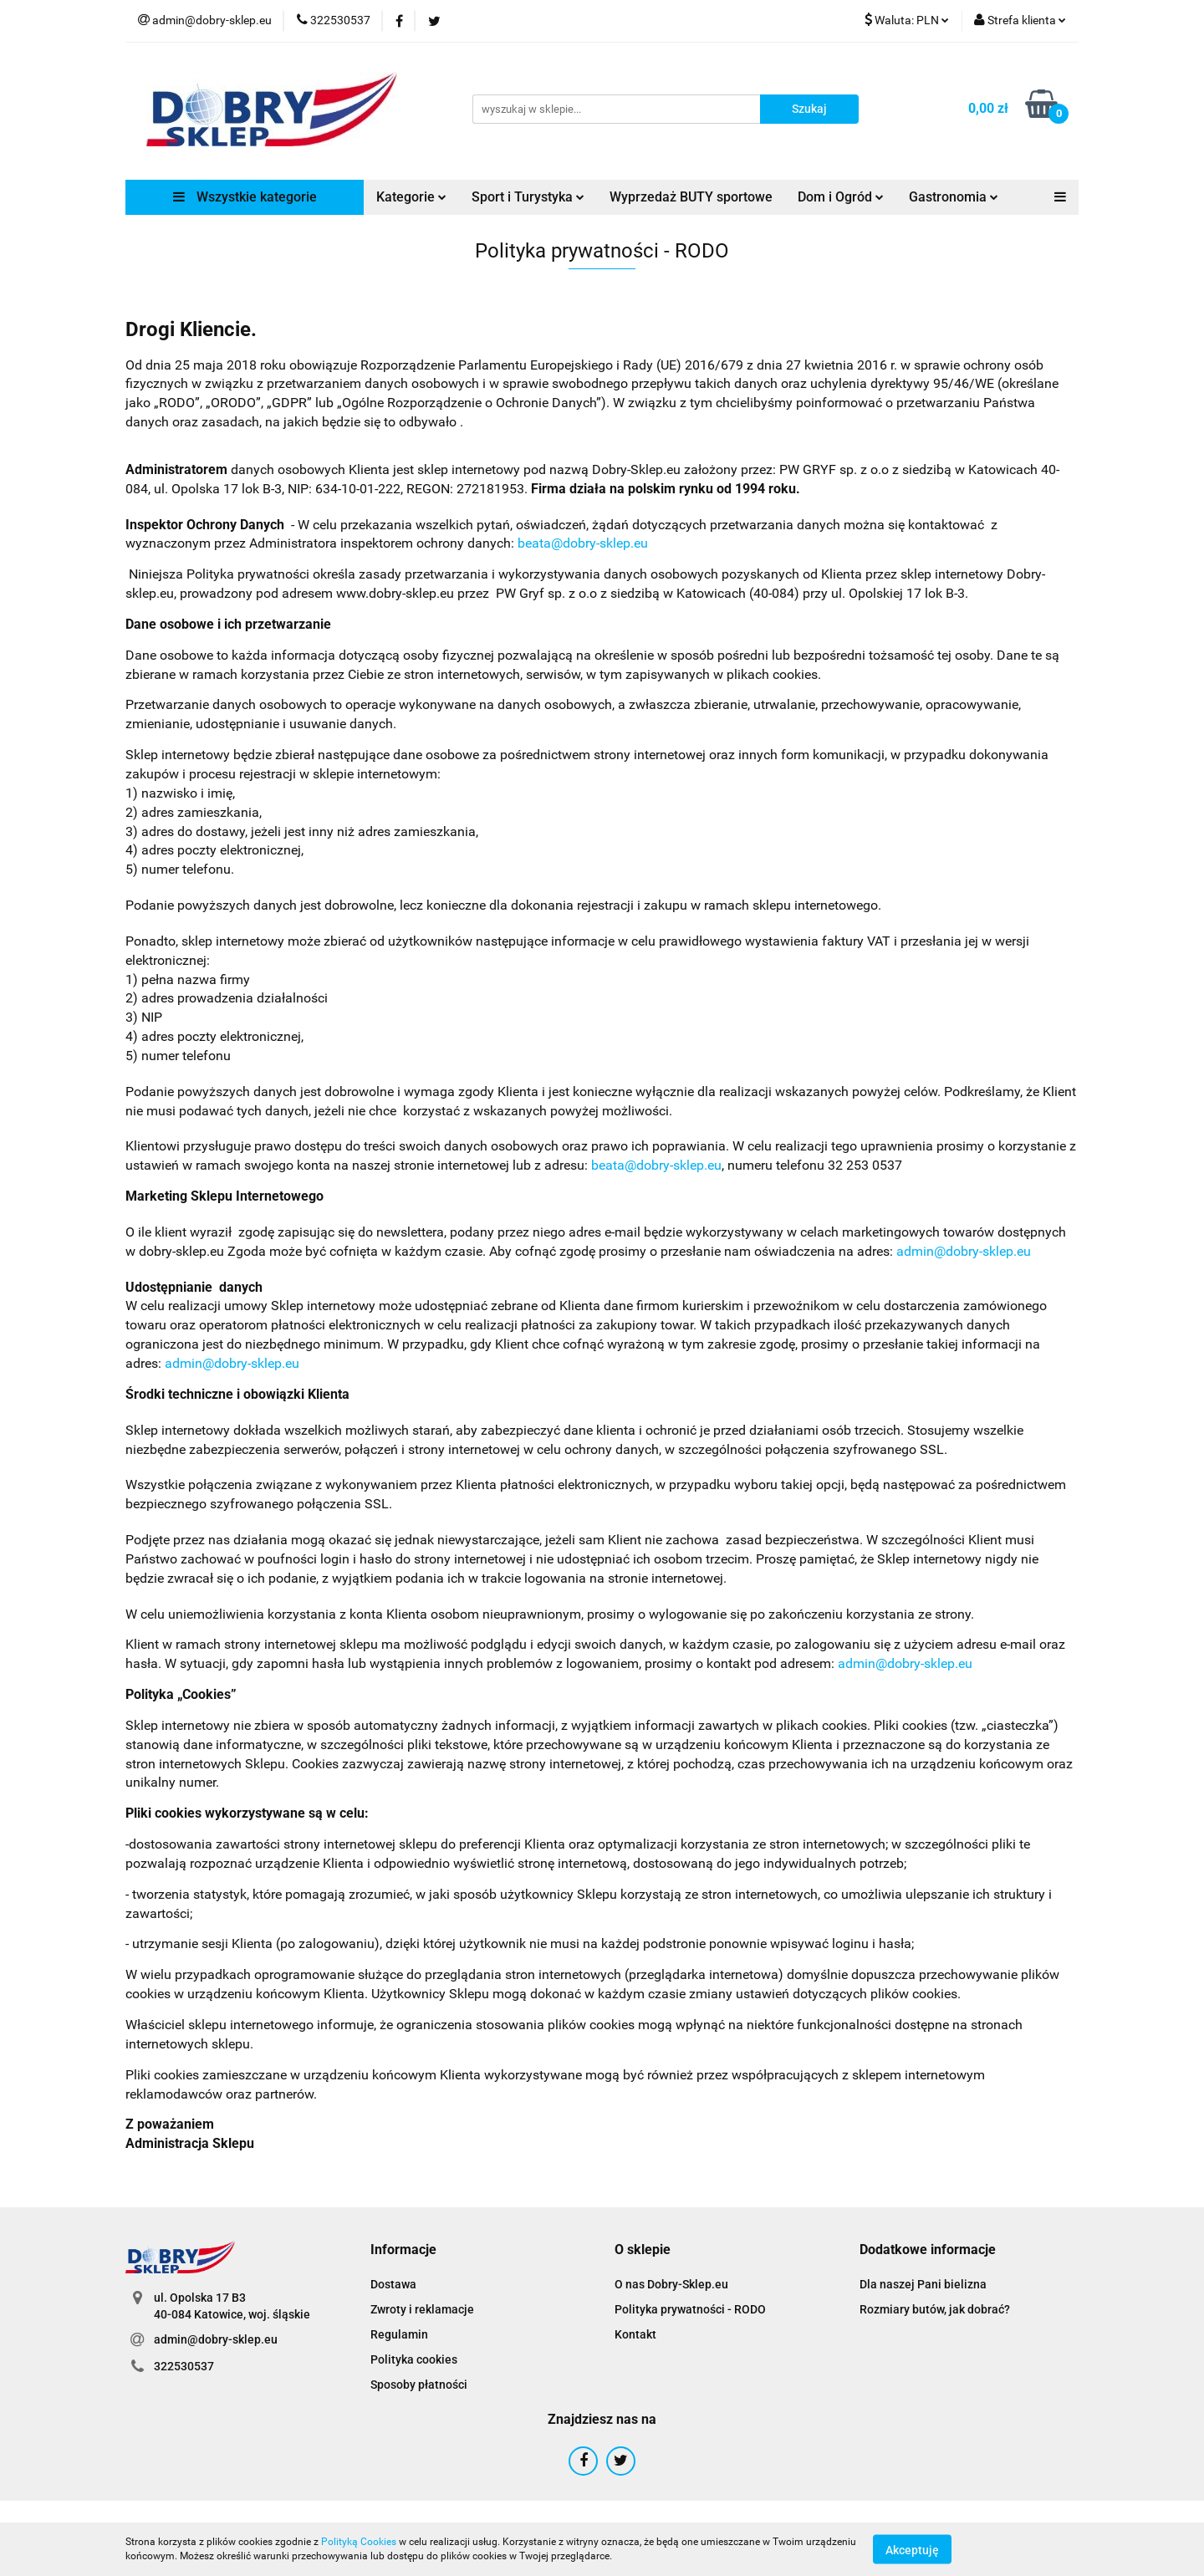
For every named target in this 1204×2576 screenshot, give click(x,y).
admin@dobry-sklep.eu (963, 1251)
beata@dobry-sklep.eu (583, 543)
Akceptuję (912, 2549)
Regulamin (399, 2334)
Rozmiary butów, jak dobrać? (935, 2309)
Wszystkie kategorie (245, 197)
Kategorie (411, 197)
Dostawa (393, 2284)
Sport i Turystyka (528, 197)
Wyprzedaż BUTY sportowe (691, 197)
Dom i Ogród (841, 197)
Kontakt (635, 2334)
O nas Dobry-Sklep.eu (671, 2284)
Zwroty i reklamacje (422, 2309)
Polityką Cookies (358, 2542)
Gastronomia (953, 197)
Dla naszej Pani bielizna (923, 2284)
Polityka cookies (413, 2359)
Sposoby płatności (418, 2384)
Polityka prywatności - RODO (690, 2309)
